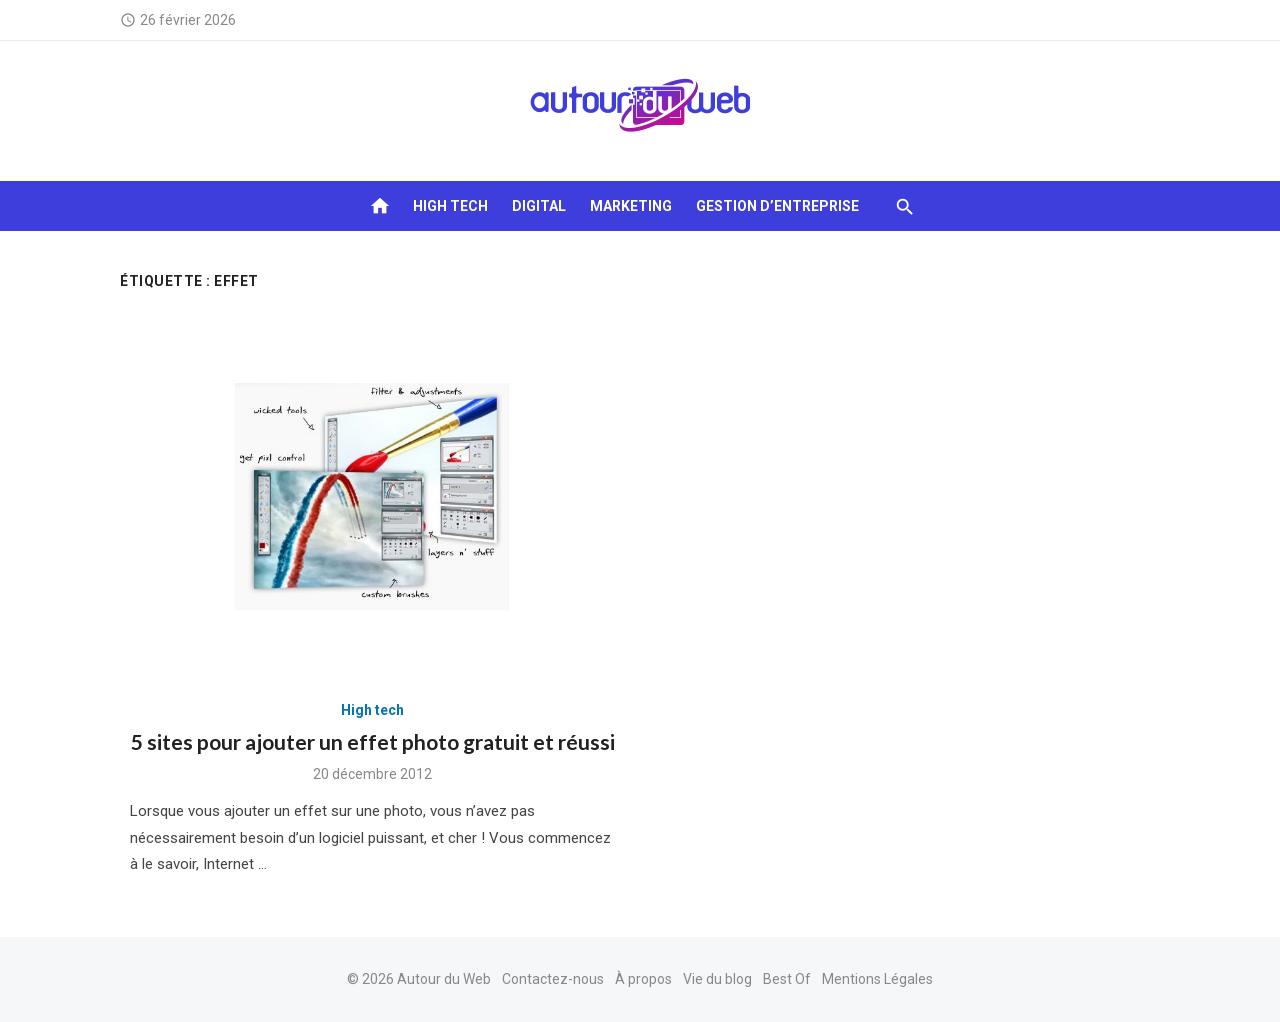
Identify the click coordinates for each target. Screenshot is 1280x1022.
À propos (643, 979)
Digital (539, 206)
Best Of (787, 979)
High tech (450, 206)
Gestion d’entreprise (777, 206)
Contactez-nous (553, 979)
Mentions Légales (877, 979)
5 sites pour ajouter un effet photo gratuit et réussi (373, 741)
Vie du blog (717, 979)
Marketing (631, 206)
